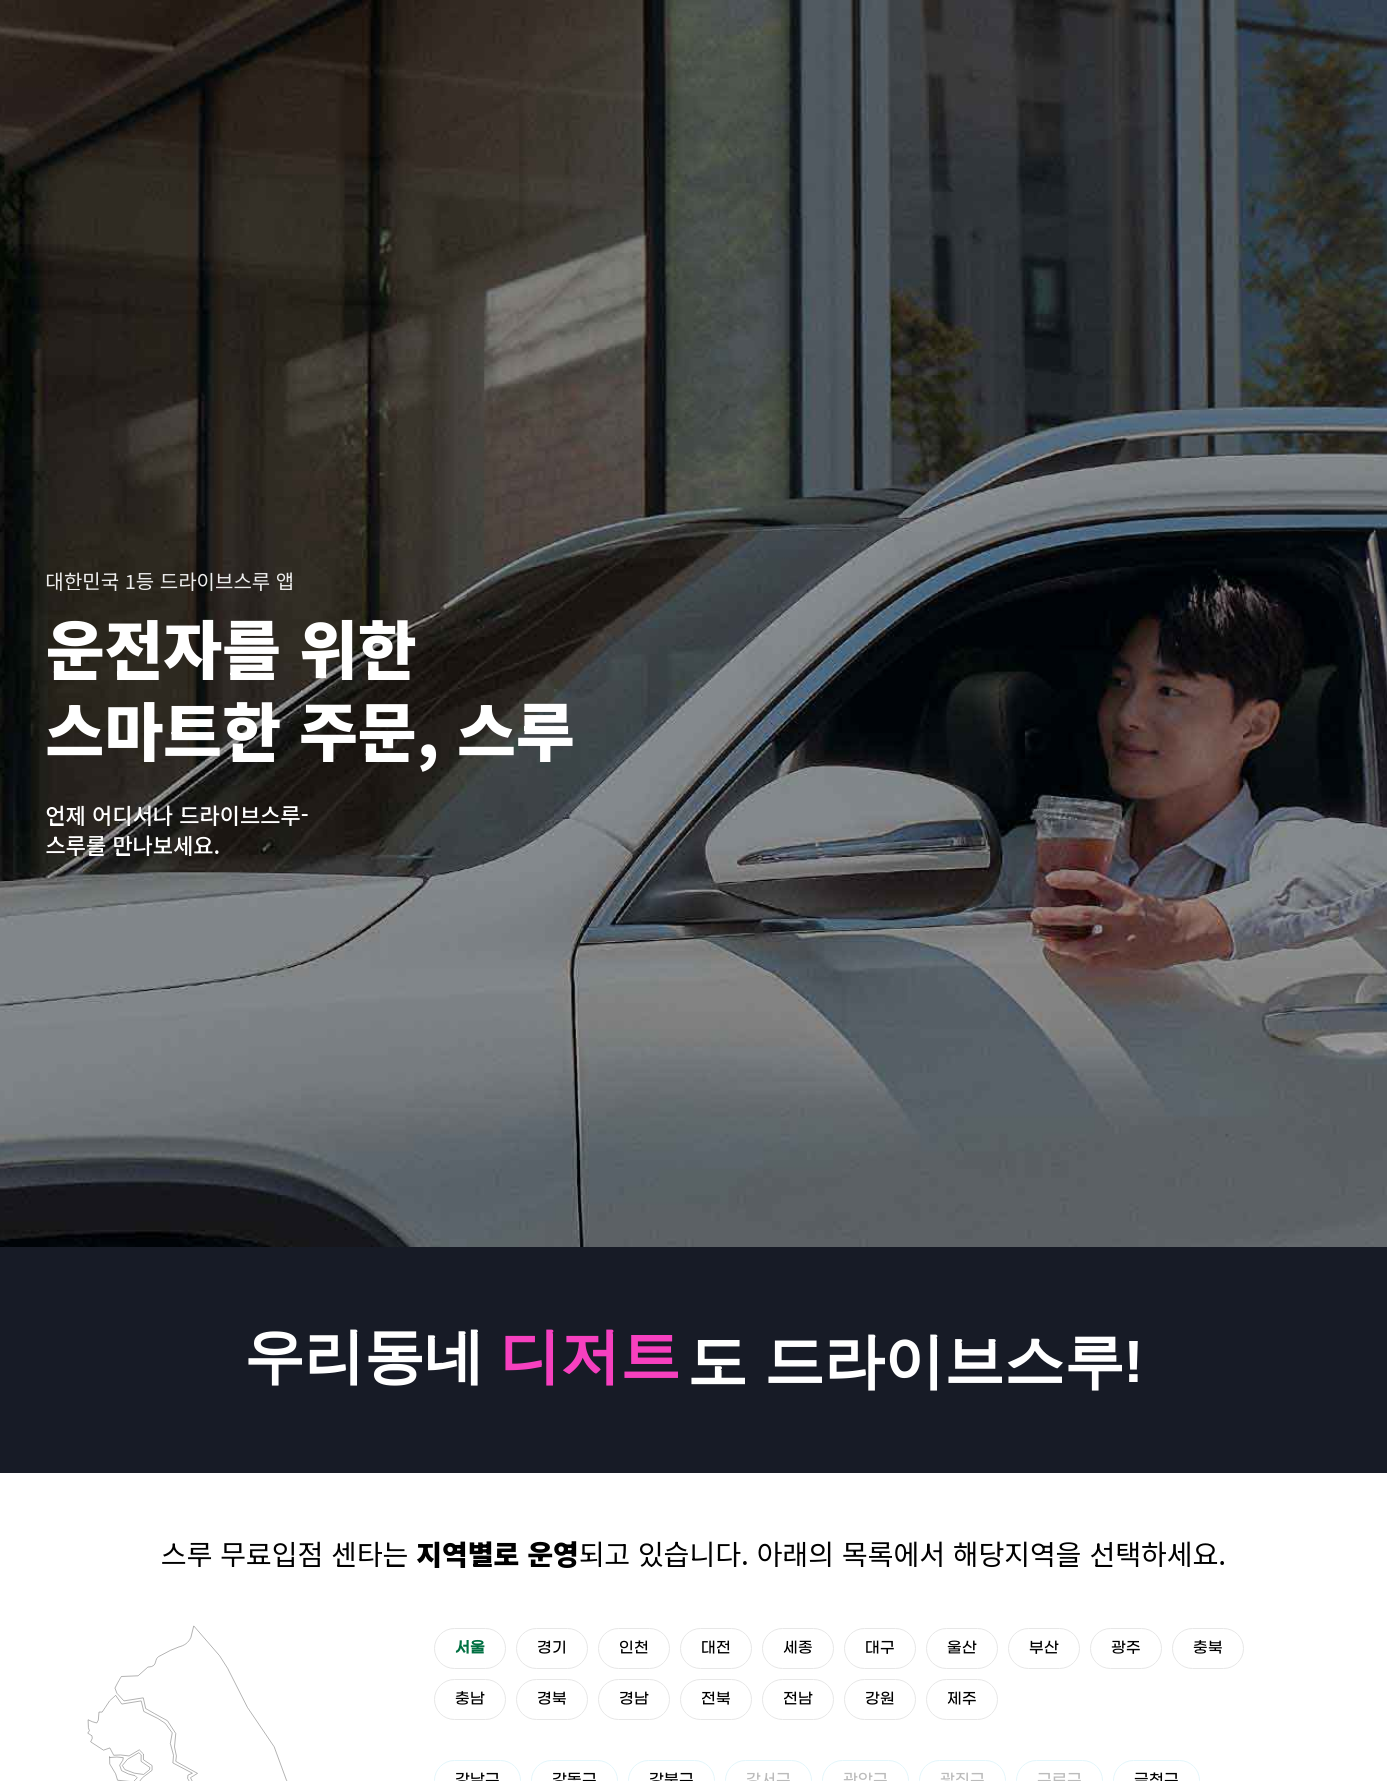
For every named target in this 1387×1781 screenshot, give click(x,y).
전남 (798, 1699)
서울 (470, 1648)
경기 (552, 1648)
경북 (552, 1699)
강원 (880, 1699)
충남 (470, 1699)
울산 (962, 1648)
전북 (716, 1699)
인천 (634, 1648)
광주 (1126, 1648)
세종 (798, 1648)
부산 (1044, 1648)
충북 (1208, 1648)
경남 (634, 1699)
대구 (880, 1648)
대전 (716, 1648)
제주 (962, 1699)
